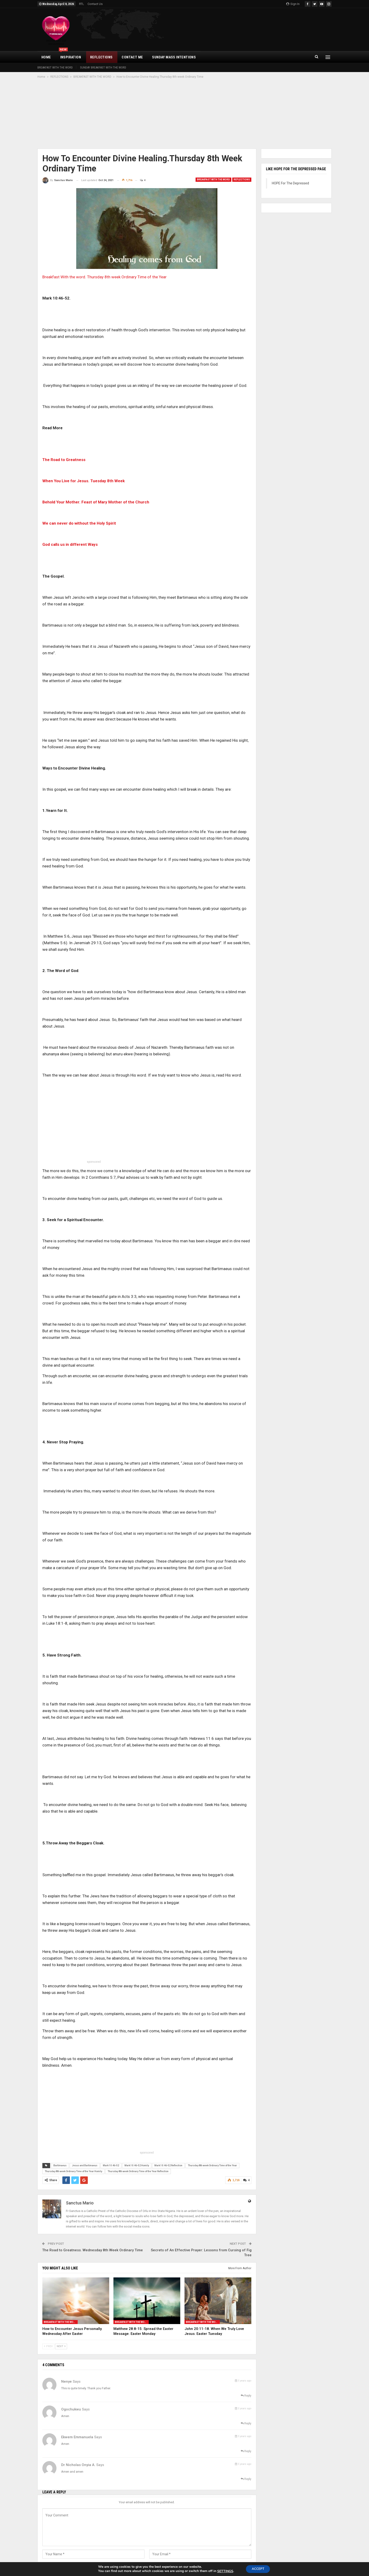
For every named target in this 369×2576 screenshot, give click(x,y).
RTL (81, 4)
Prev (48, 2346)
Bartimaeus (60, 2165)
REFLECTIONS (101, 57)
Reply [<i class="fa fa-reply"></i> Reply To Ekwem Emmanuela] (246, 2451)
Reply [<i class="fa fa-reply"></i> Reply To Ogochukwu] (246, 2423)
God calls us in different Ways (70, 544)
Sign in (293, 4)
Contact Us (95, 4)
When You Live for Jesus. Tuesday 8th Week (83, 480)
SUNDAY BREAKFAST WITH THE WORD (103, 67)
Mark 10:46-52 (111, 2165)
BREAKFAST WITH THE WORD (55, 67)
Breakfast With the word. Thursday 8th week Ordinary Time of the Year (104, 277)
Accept (258, 2568)
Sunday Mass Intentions (174, 57)
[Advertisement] (184, 114)
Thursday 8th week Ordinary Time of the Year (212, 2165)
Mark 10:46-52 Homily (136, 2165)
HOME (46, 57)
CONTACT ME (132, 57)
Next (61, 2346)
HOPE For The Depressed (290, 183)
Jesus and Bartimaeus (84, 2165)
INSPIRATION (70, 55)
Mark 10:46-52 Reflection (168, 2165)
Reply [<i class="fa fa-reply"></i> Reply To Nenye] (246, 2395)
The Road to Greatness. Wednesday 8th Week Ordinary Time (92, 2250)
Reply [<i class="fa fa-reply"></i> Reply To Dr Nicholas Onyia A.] (246, 2478)
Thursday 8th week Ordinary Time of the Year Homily (73, 2171)
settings (224, 2571)
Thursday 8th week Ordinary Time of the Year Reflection (138, 2171)
